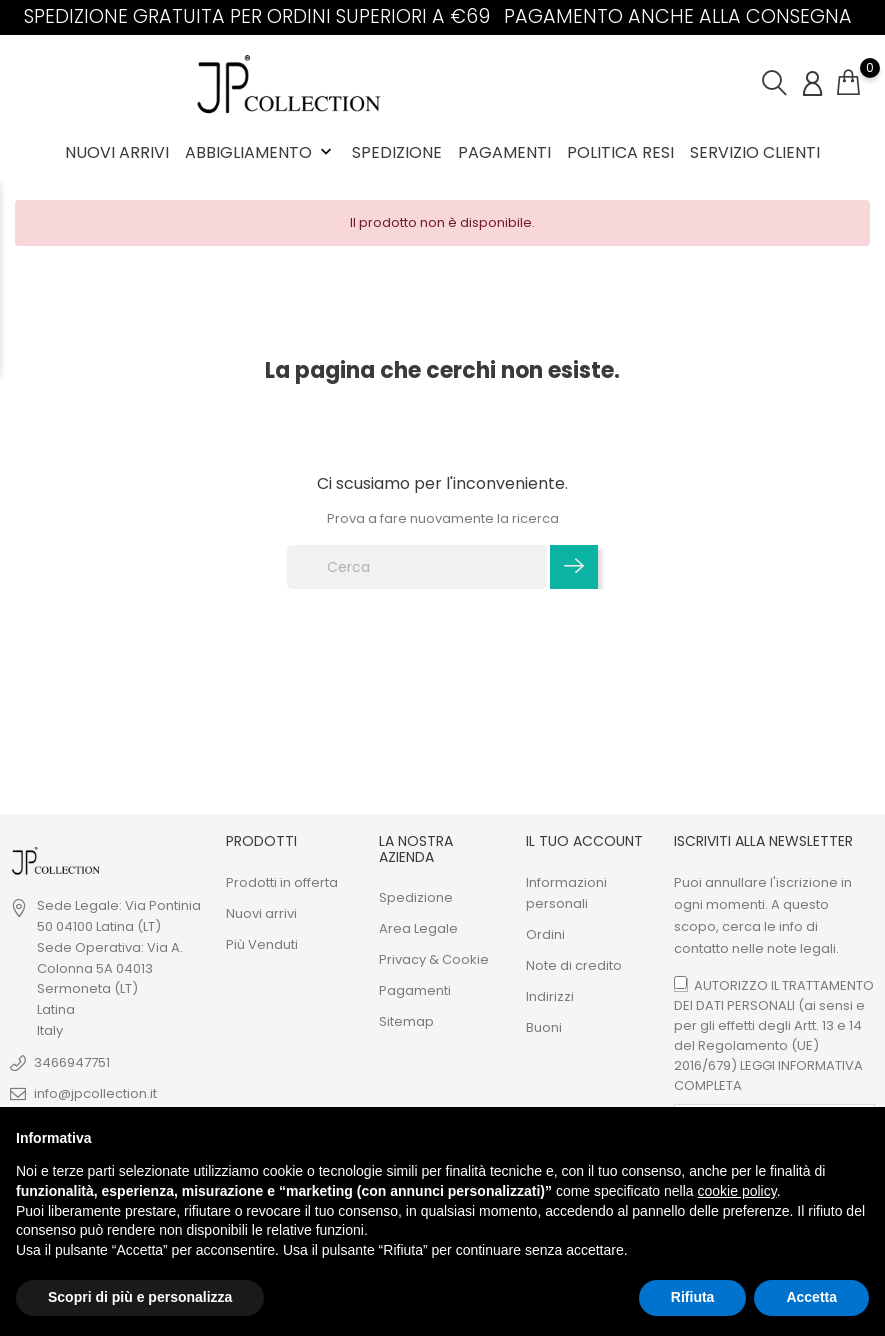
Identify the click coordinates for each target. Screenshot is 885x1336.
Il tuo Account (584, 841)
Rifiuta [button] (693, 1297)
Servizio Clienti (755, 152)
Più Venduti (262, 944)
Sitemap (406, 1021)
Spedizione (397, 152)
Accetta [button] (811, 1297)
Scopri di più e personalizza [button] (140, 1297)
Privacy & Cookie (434, 959)
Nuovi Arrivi (117, 152)
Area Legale (418, 928)
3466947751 (72, 1062)
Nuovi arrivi (261, 913)
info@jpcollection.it (95, 1093)
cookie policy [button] (737, 1191)
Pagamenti (504, 152)
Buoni (544, 1027)
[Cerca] (417, 567)
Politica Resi (620, 152)
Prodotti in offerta (282, 882)
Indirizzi (550, 996)
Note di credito (574, 965)
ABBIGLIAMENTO (260, 152)
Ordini (545, 934)
